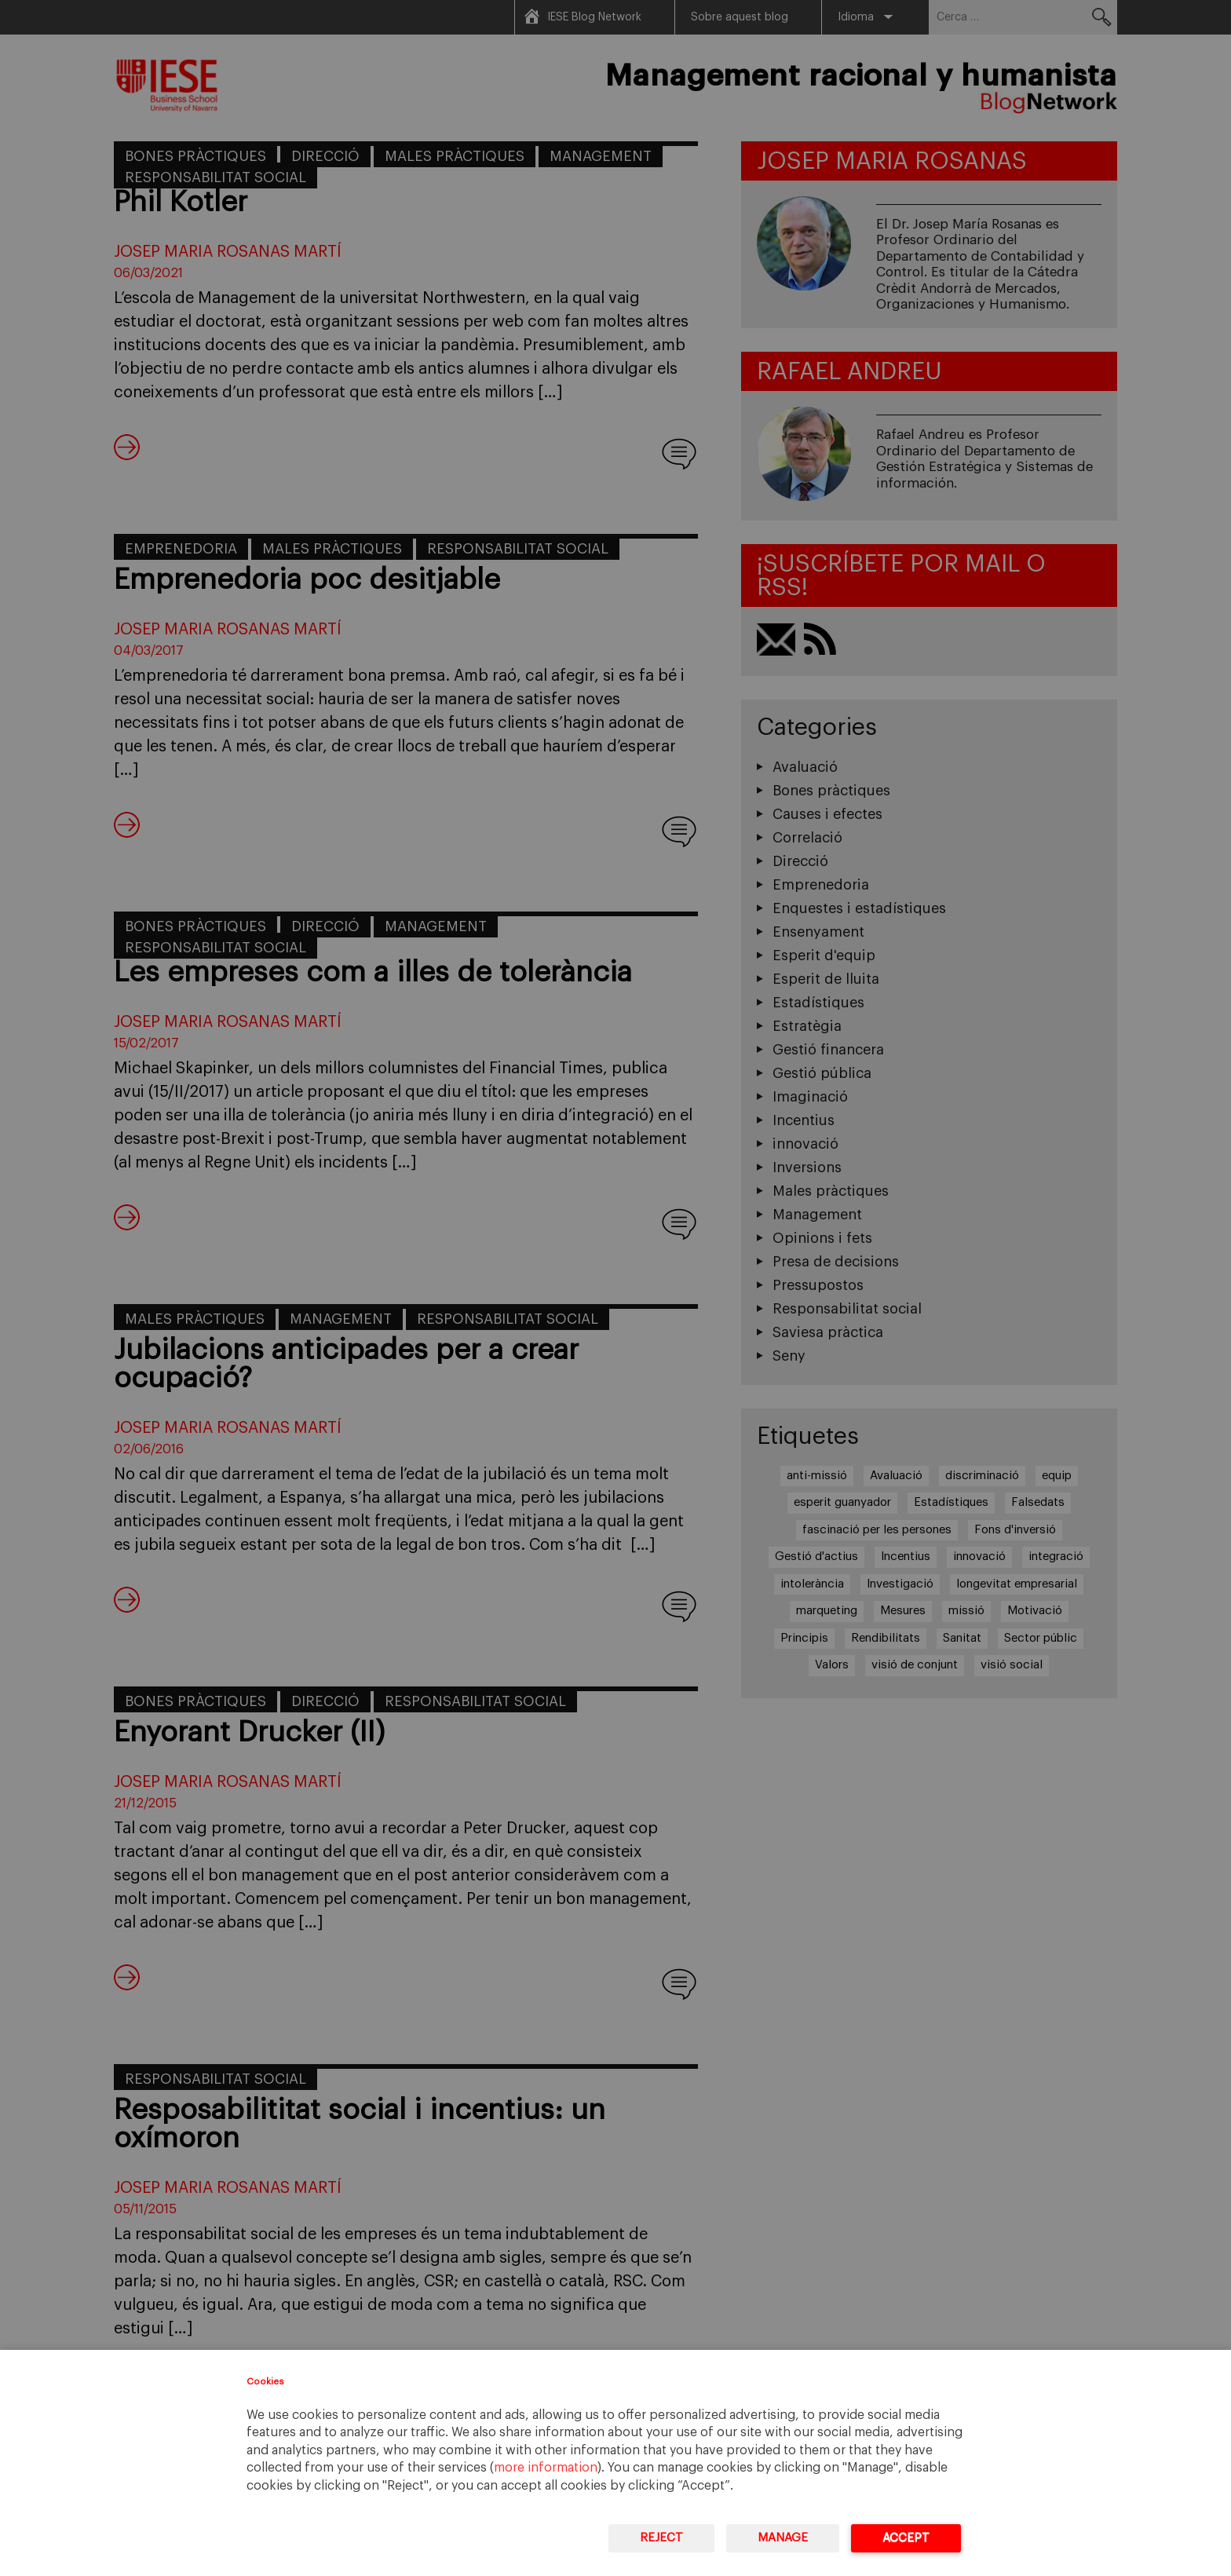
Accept (906, 2538)
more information (545, 2467)
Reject (661, 2538)
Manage (783, 2538)
